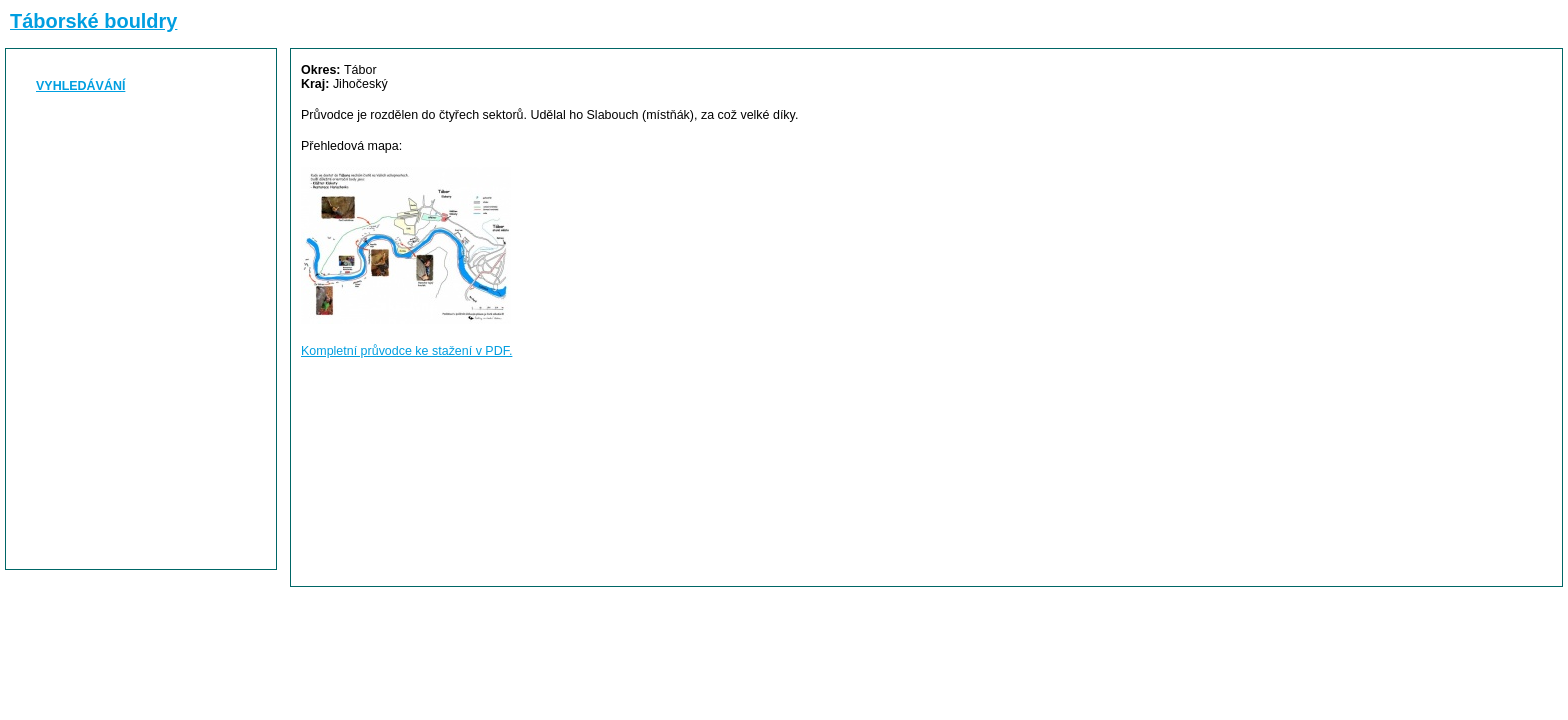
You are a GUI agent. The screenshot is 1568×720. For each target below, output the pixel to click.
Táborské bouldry (93, 21)
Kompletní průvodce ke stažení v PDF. (406, 351)
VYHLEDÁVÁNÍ (80, 86)
